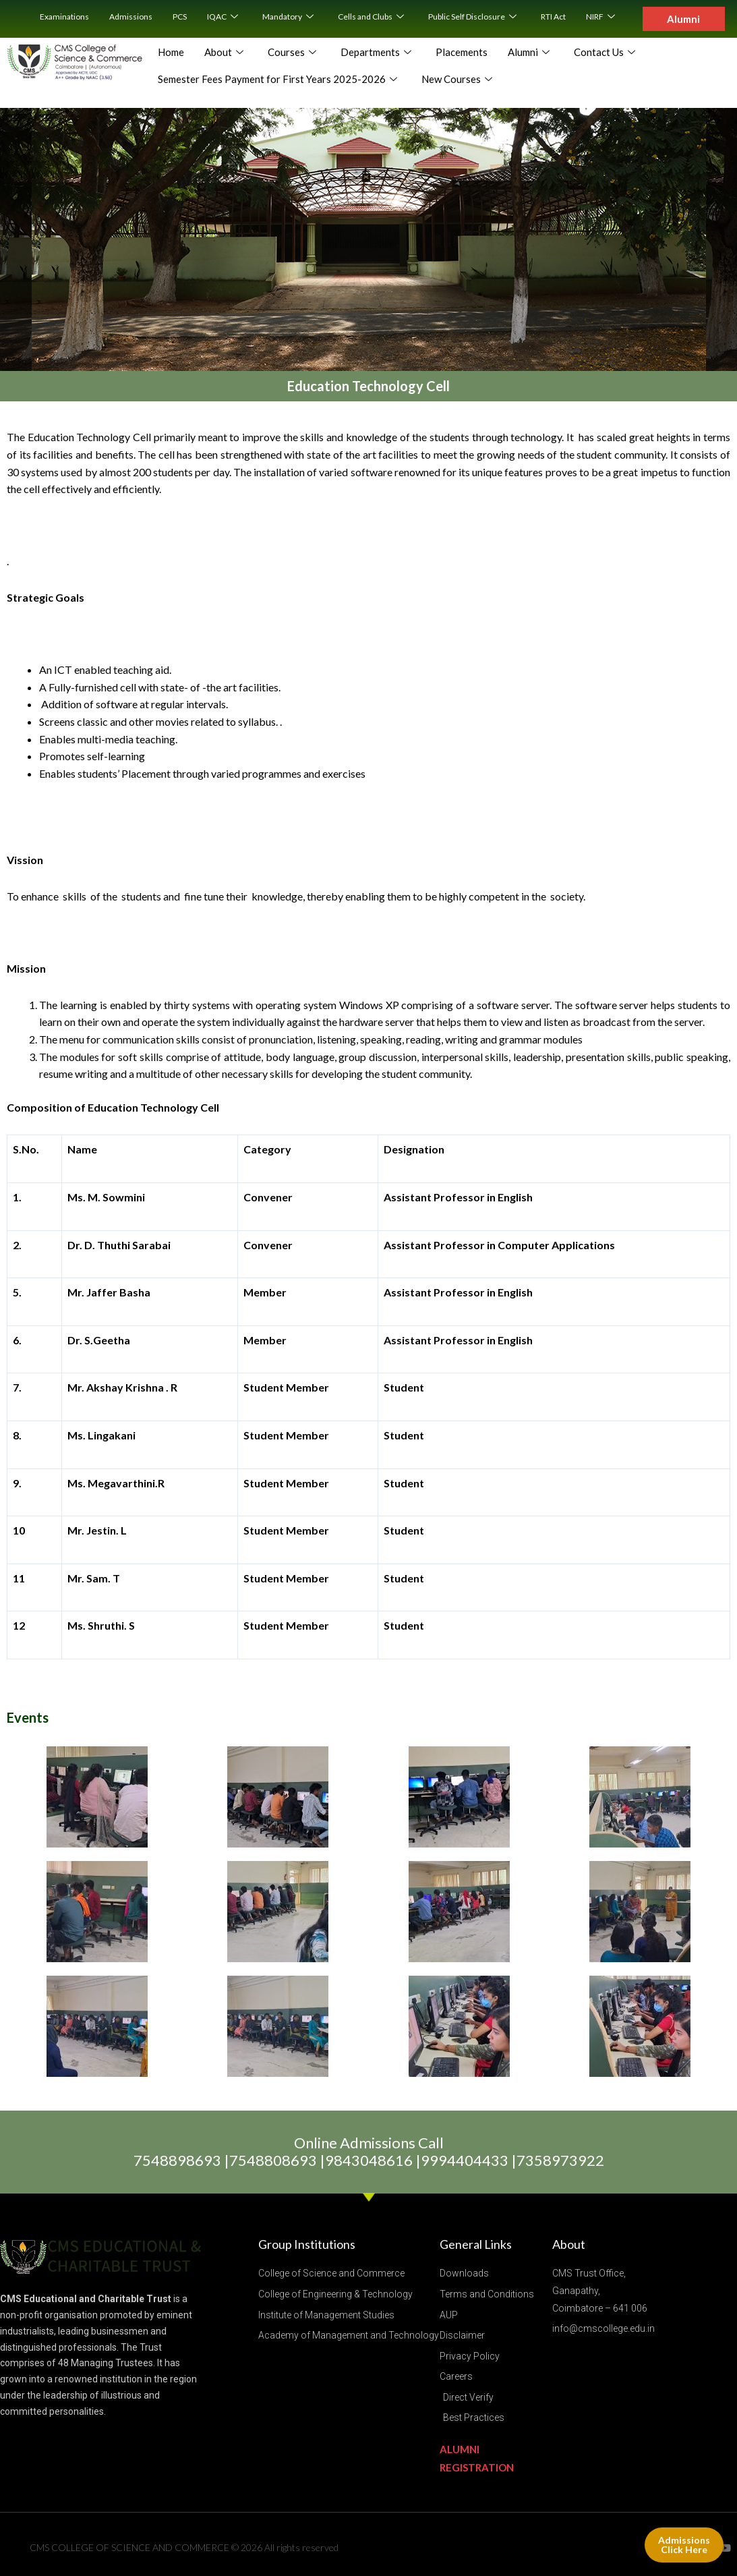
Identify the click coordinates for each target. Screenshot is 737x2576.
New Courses (456, 79)
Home (171, 52)
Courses (292, 52)
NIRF (600, 17)
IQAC (222, 17)
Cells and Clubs (371, 17)
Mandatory (288, 17)
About (223, 52)
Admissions (130, 16)
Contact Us (604, 52)
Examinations (64, 16)
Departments (376, 52)
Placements (462, 52)
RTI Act (553, 16)
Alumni (529, 52)
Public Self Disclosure (472, 17)
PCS (180, 16)
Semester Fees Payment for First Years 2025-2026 (277, 79)
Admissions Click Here (684, 2544)
